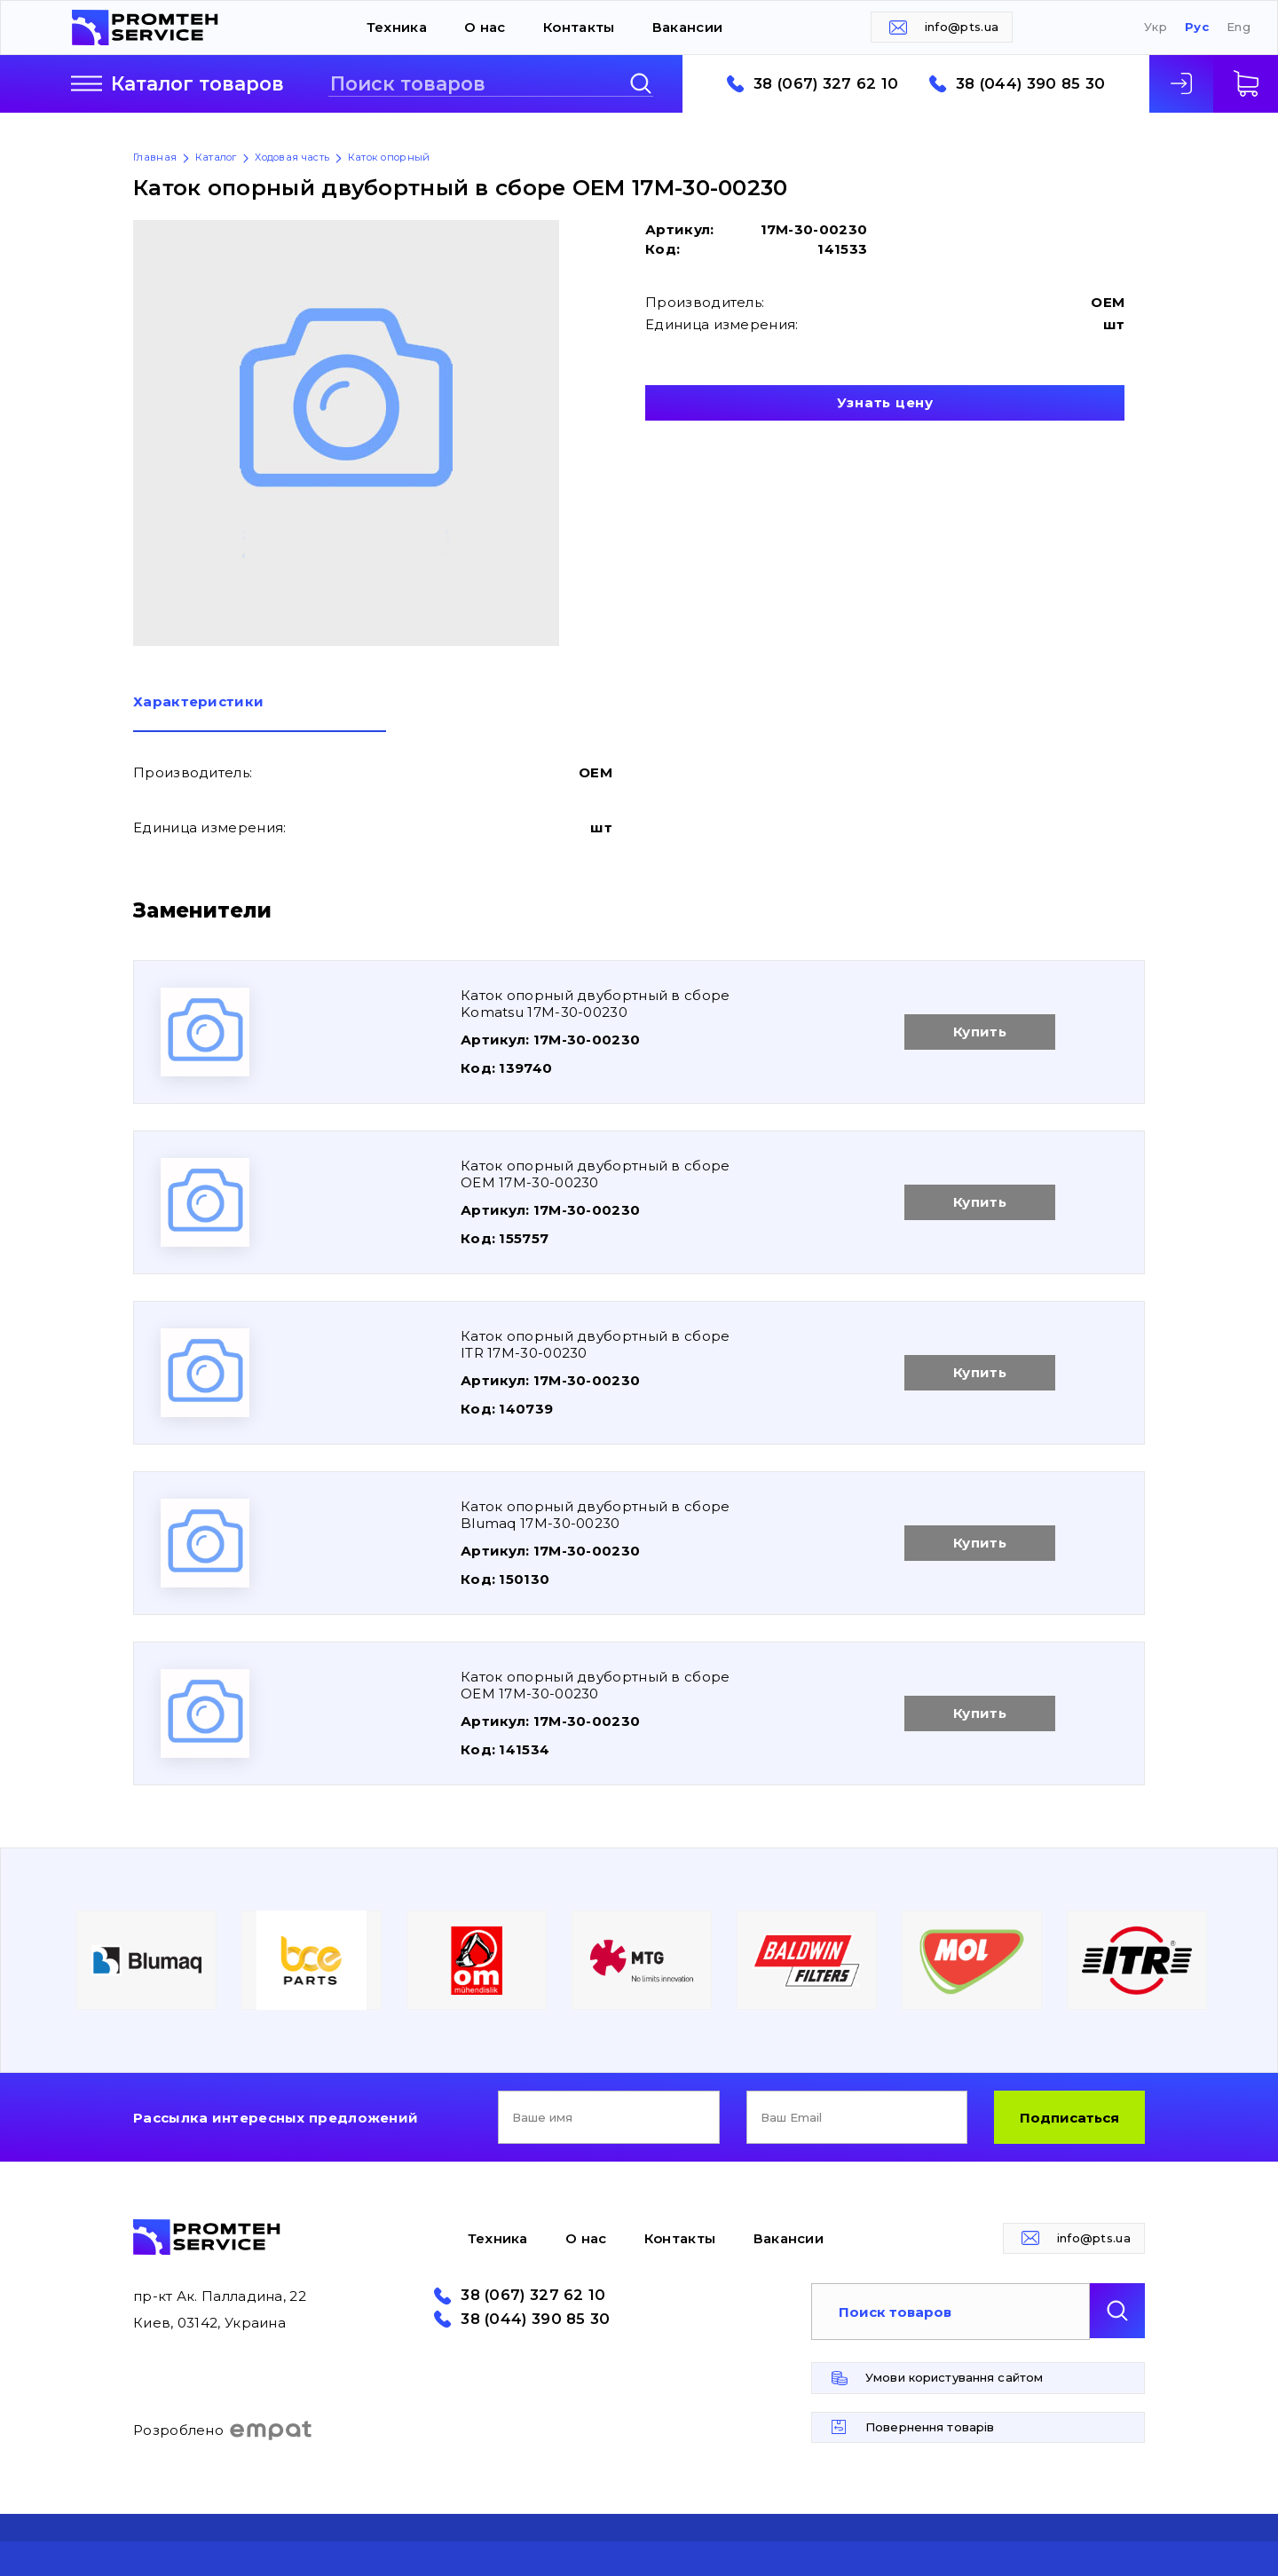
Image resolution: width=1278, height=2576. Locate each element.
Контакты (578, 27)
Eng (1238, 27)
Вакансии (687, 27)
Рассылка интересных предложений (275, 2117)
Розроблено (223, 2430)
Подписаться (1069, 2117)
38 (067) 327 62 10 (825, 83)
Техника (397, 27)
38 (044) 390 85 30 (1030, 83)
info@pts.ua (961, 27)
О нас (485, 27)
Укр (1155, 27)
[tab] (259, 713)
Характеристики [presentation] (198, 702)
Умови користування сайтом (954, 2377)
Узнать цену (885, 402)
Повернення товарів (929, 2427)
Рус (1197, 27)
